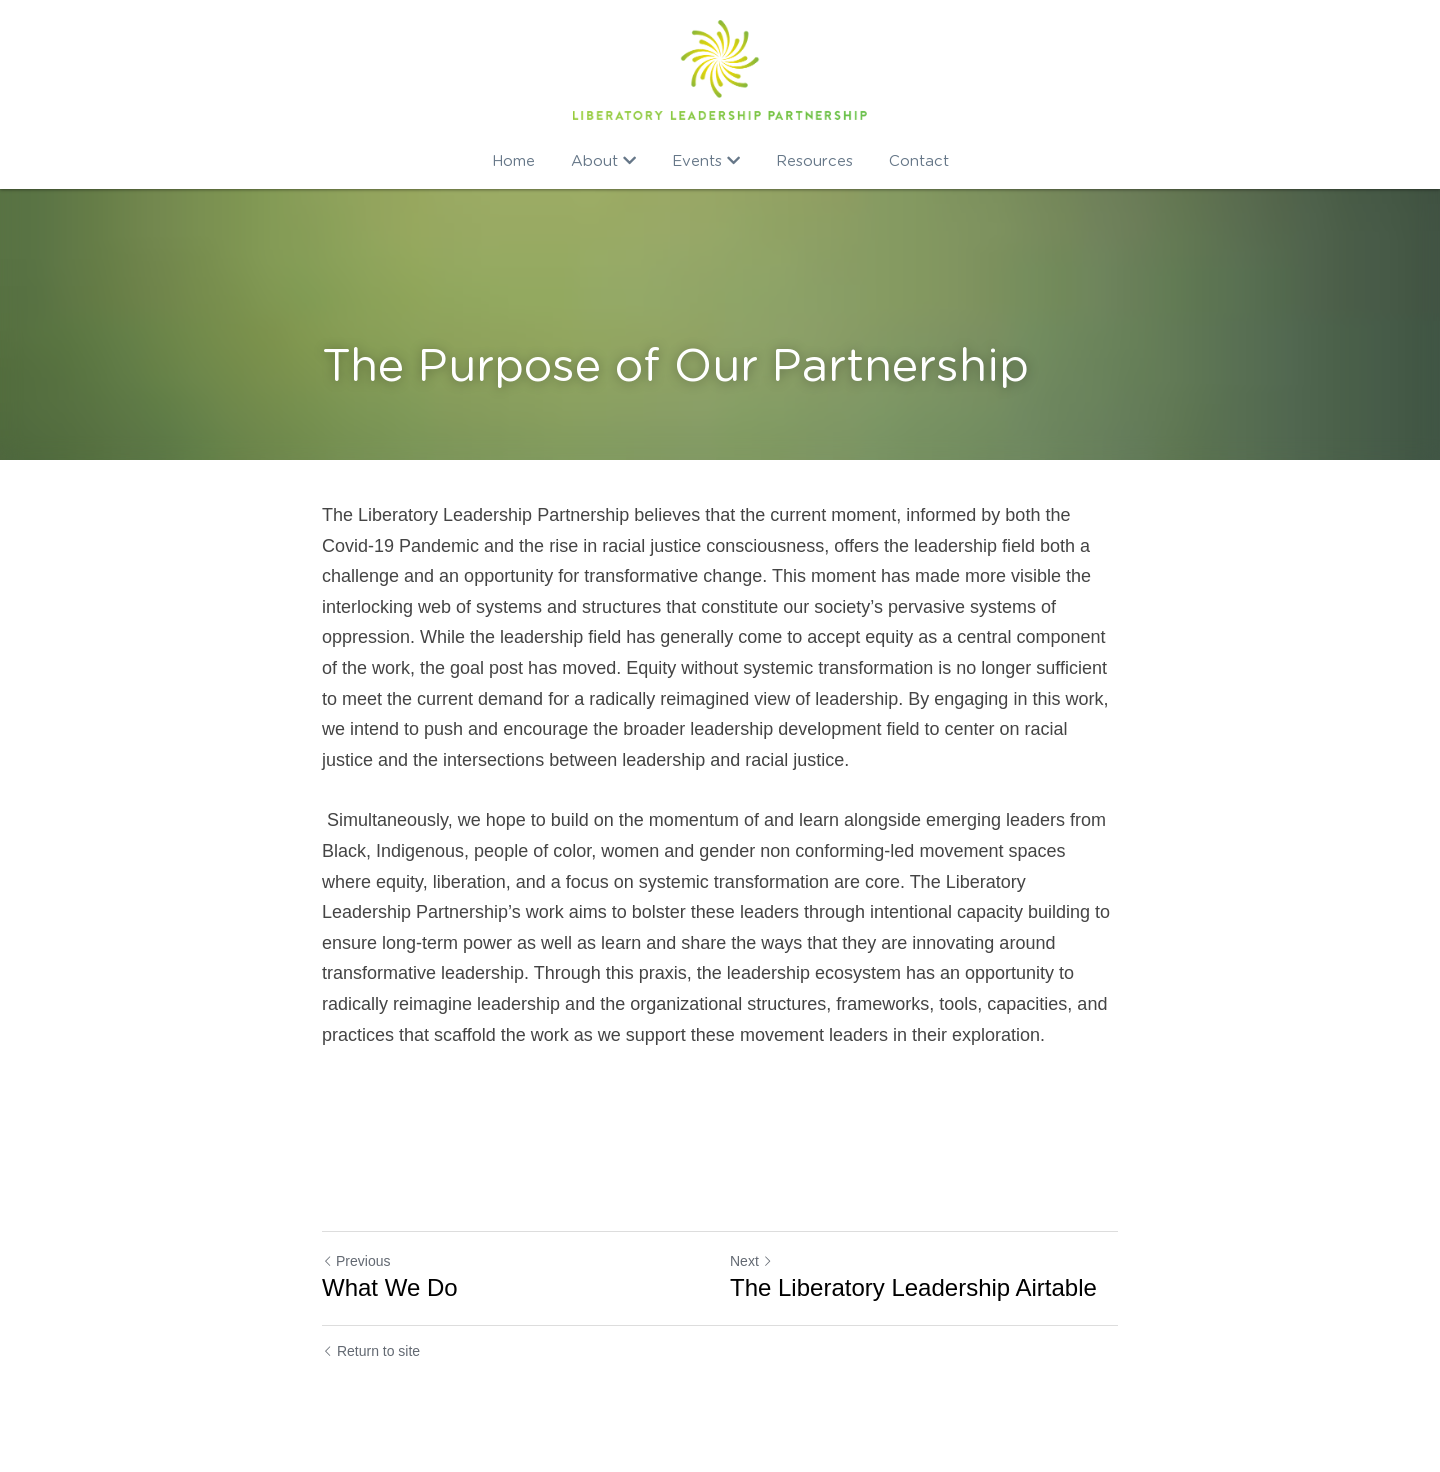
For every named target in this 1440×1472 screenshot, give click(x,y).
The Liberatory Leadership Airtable (913, 1287)
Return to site (371, 1351)
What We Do (390, 1287)
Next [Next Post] (751, 1261)
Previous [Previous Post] (356, 1261)
